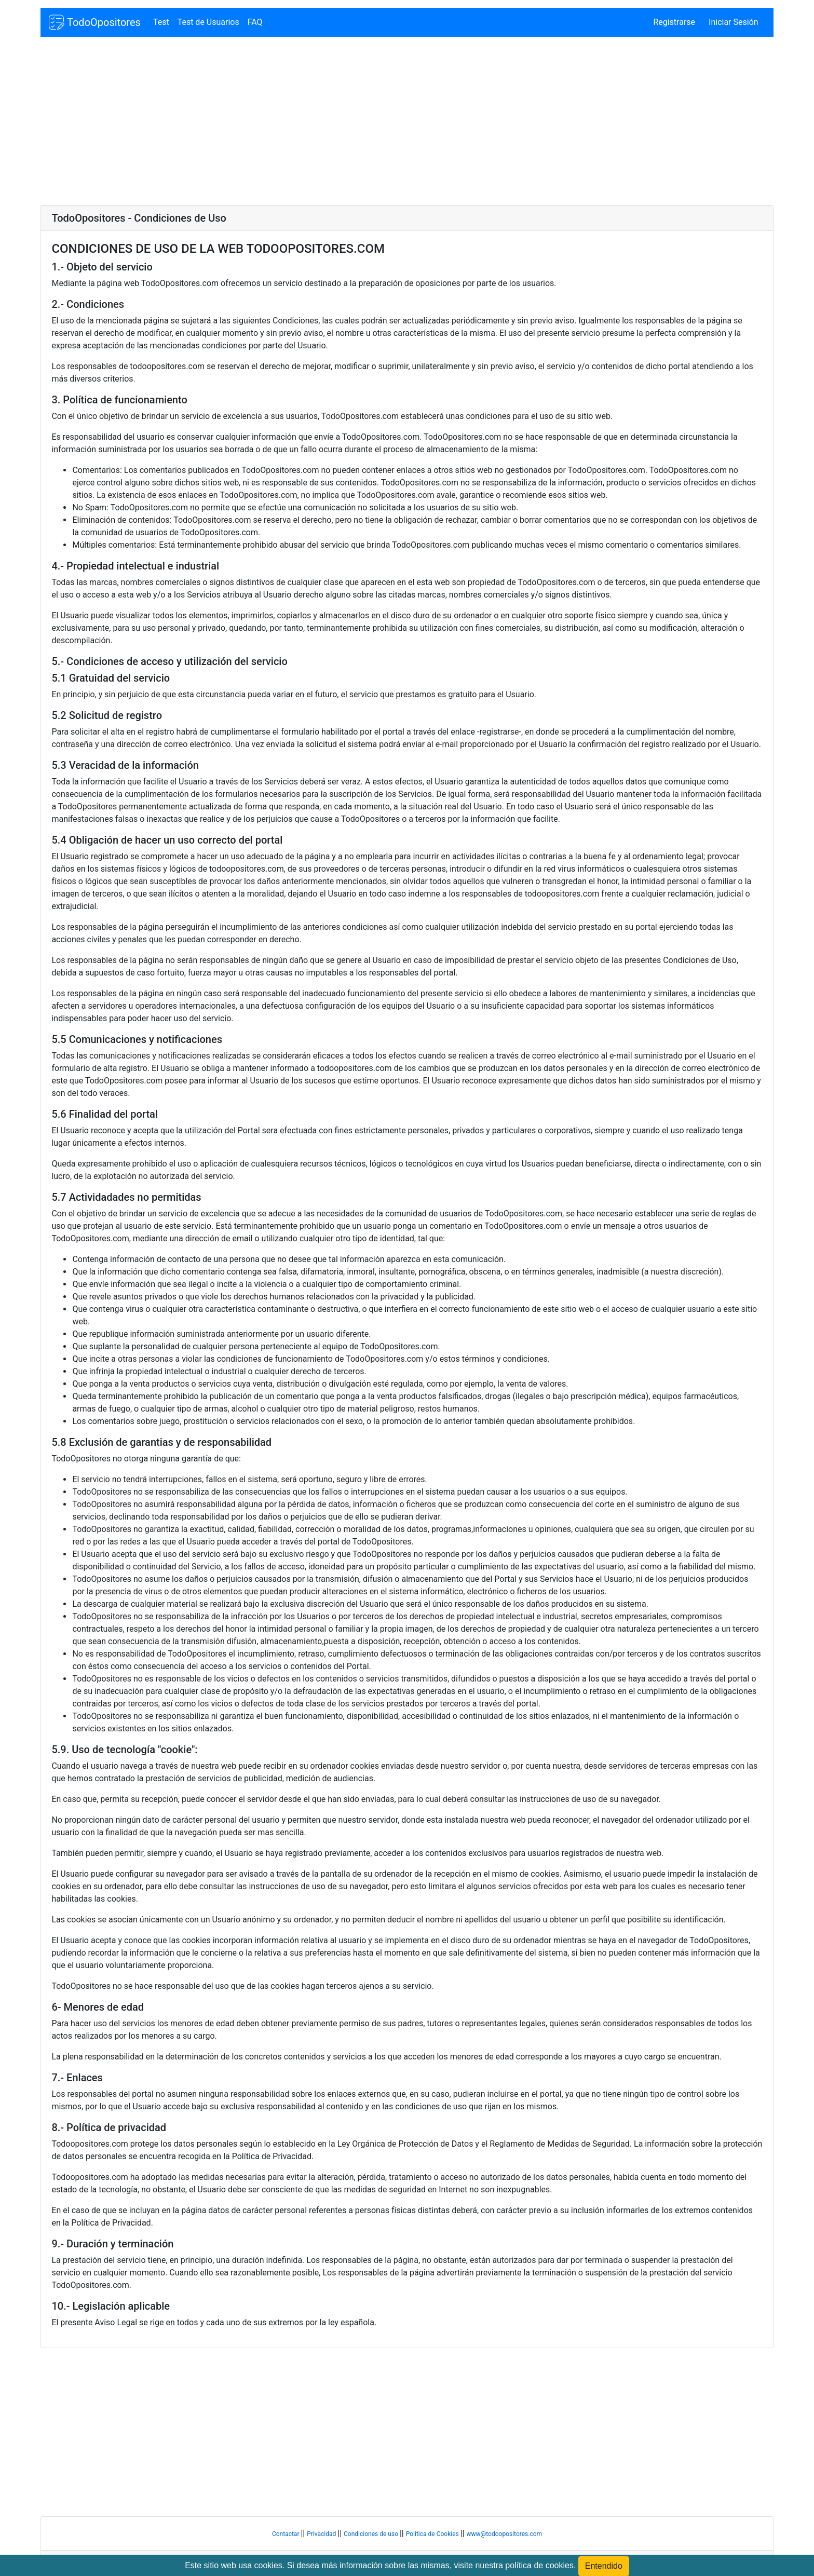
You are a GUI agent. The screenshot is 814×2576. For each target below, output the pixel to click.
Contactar (286, 2534)
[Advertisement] (351, 122)
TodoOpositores (94, 22)
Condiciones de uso (372, 2534)
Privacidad (322, 2534)
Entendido (603, 2565)
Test (161, 22)
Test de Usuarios (208, 22)
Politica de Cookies (433, 2534)
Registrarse (674, 22)
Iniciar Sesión (733, 22)
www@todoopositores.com (504, 2534)
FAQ (255, 22)
